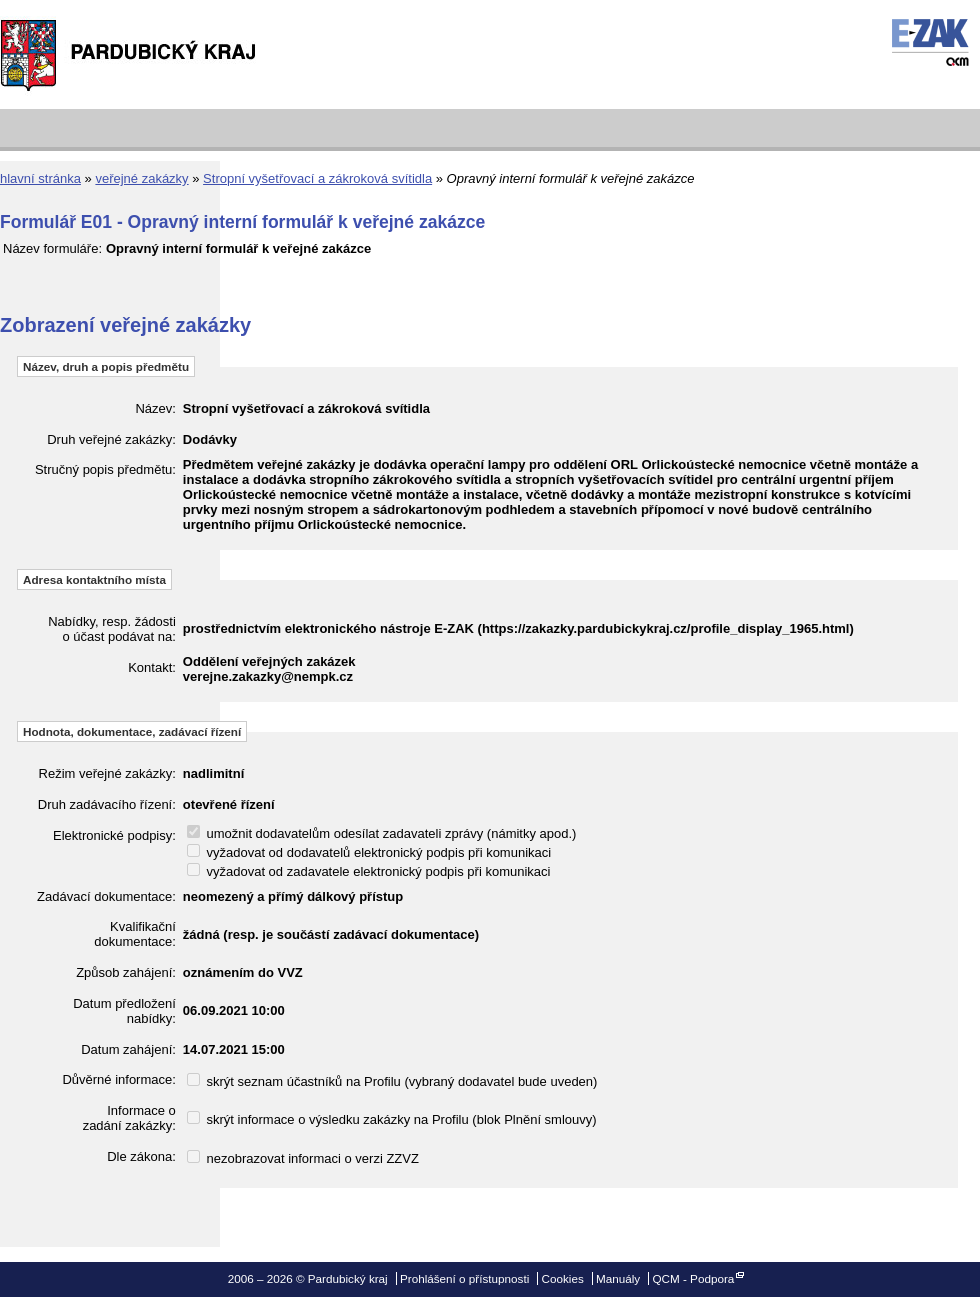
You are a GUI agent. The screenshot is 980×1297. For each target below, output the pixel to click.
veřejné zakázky (141, 178)
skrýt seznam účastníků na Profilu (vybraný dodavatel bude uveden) (392, 1081)
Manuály (618, 1278)
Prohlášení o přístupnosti (464, 1278)
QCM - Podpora (693, 1278)
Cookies (563, 1278)
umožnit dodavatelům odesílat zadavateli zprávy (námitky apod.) (382, 833)
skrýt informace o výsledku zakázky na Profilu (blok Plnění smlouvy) (392, 1119)
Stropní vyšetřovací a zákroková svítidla (317, 178)
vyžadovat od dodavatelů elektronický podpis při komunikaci (369, 852)
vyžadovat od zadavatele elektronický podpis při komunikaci (369, 871)
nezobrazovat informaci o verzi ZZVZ (303, 1158)
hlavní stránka (40, 178)
